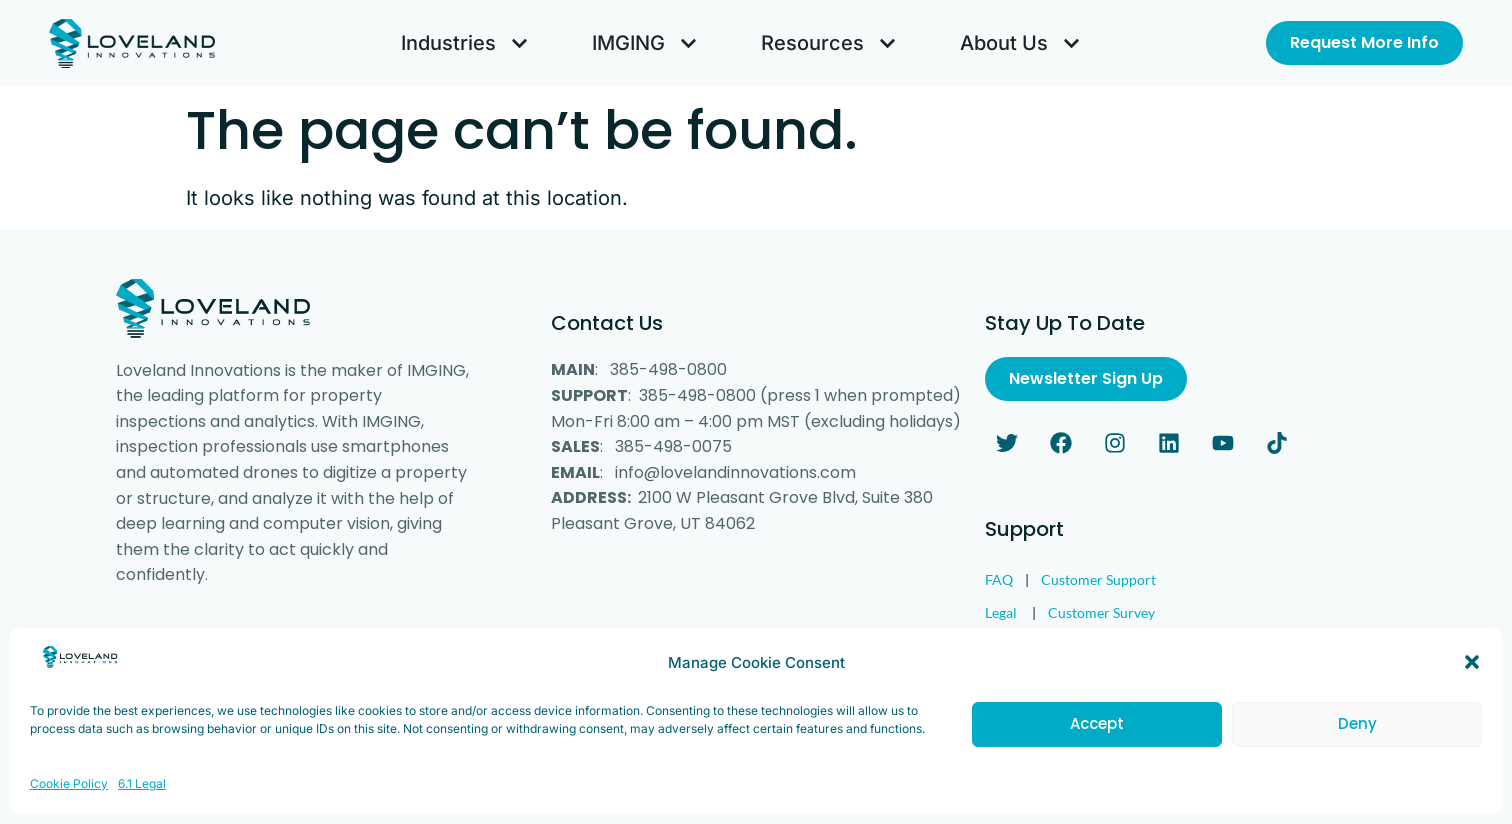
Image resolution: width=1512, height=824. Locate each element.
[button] (1472, 700)
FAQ (999, 579)
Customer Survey (1101, 612)
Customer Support (1098, 579)
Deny (1357, 761)
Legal (1001, 612)
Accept (1097, 761)
